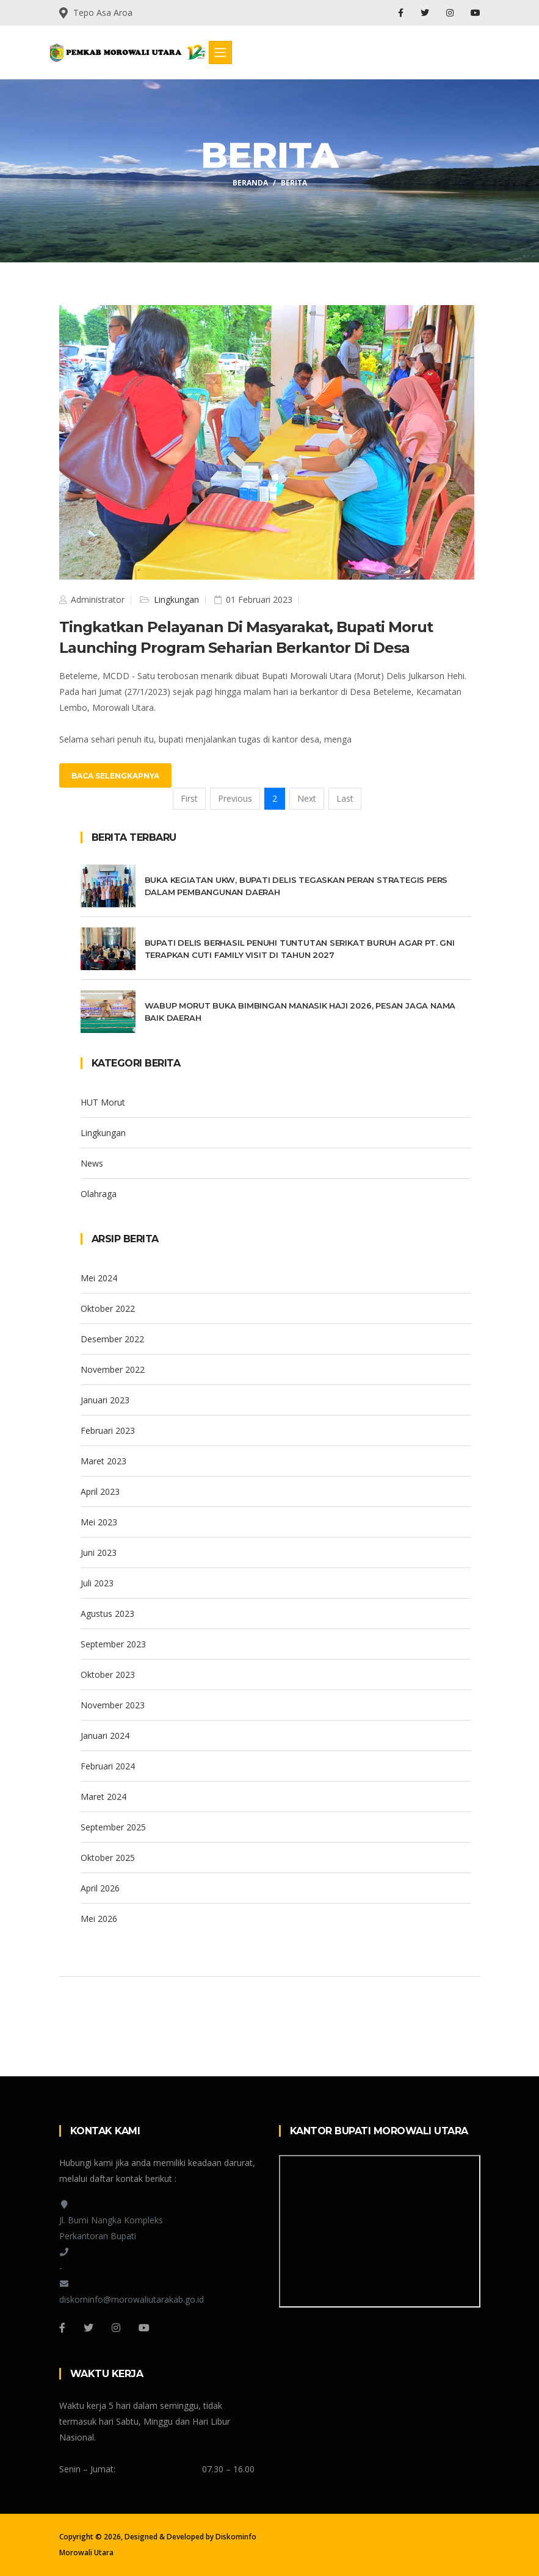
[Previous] (235, 799)
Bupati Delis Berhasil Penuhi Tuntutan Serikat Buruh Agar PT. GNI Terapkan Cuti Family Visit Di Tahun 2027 (300, 949)
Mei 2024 (99, 1278)
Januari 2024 (105, 1735)
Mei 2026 (99, 1918)
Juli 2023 (97, 1583)
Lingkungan (175, 599)
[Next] (306, 799)
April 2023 (100, 1491)
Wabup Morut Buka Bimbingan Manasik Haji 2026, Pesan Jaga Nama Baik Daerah (300, 1012)
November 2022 (113, 1369)
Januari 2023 (105, 1400)
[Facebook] (62, 2328)
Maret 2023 (103, 1461)
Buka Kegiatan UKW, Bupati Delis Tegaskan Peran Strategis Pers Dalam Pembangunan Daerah (296, 886)
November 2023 (113, 1705)
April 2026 (100, 1888)
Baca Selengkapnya (115, 775)
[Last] (344, 799)
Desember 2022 (112, 1339)
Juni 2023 (99, 1552)
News (92, 1163)
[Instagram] (116, 2328)
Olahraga (99, 1194)
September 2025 (113, 1827)
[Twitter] (88, 2328)
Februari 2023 (108, 1430)
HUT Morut (103, 1102)
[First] (189, 799)
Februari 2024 (108, 1766)
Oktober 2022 (108, 1308)
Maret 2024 (103, 1796)
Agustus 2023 (107, 1613)
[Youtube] (144, 2328)
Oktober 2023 (108, 1674)
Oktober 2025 (108, 1857)
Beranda (250, 183)
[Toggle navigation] (220, 52)
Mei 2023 (99, 1522)
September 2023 (113, 1644)
